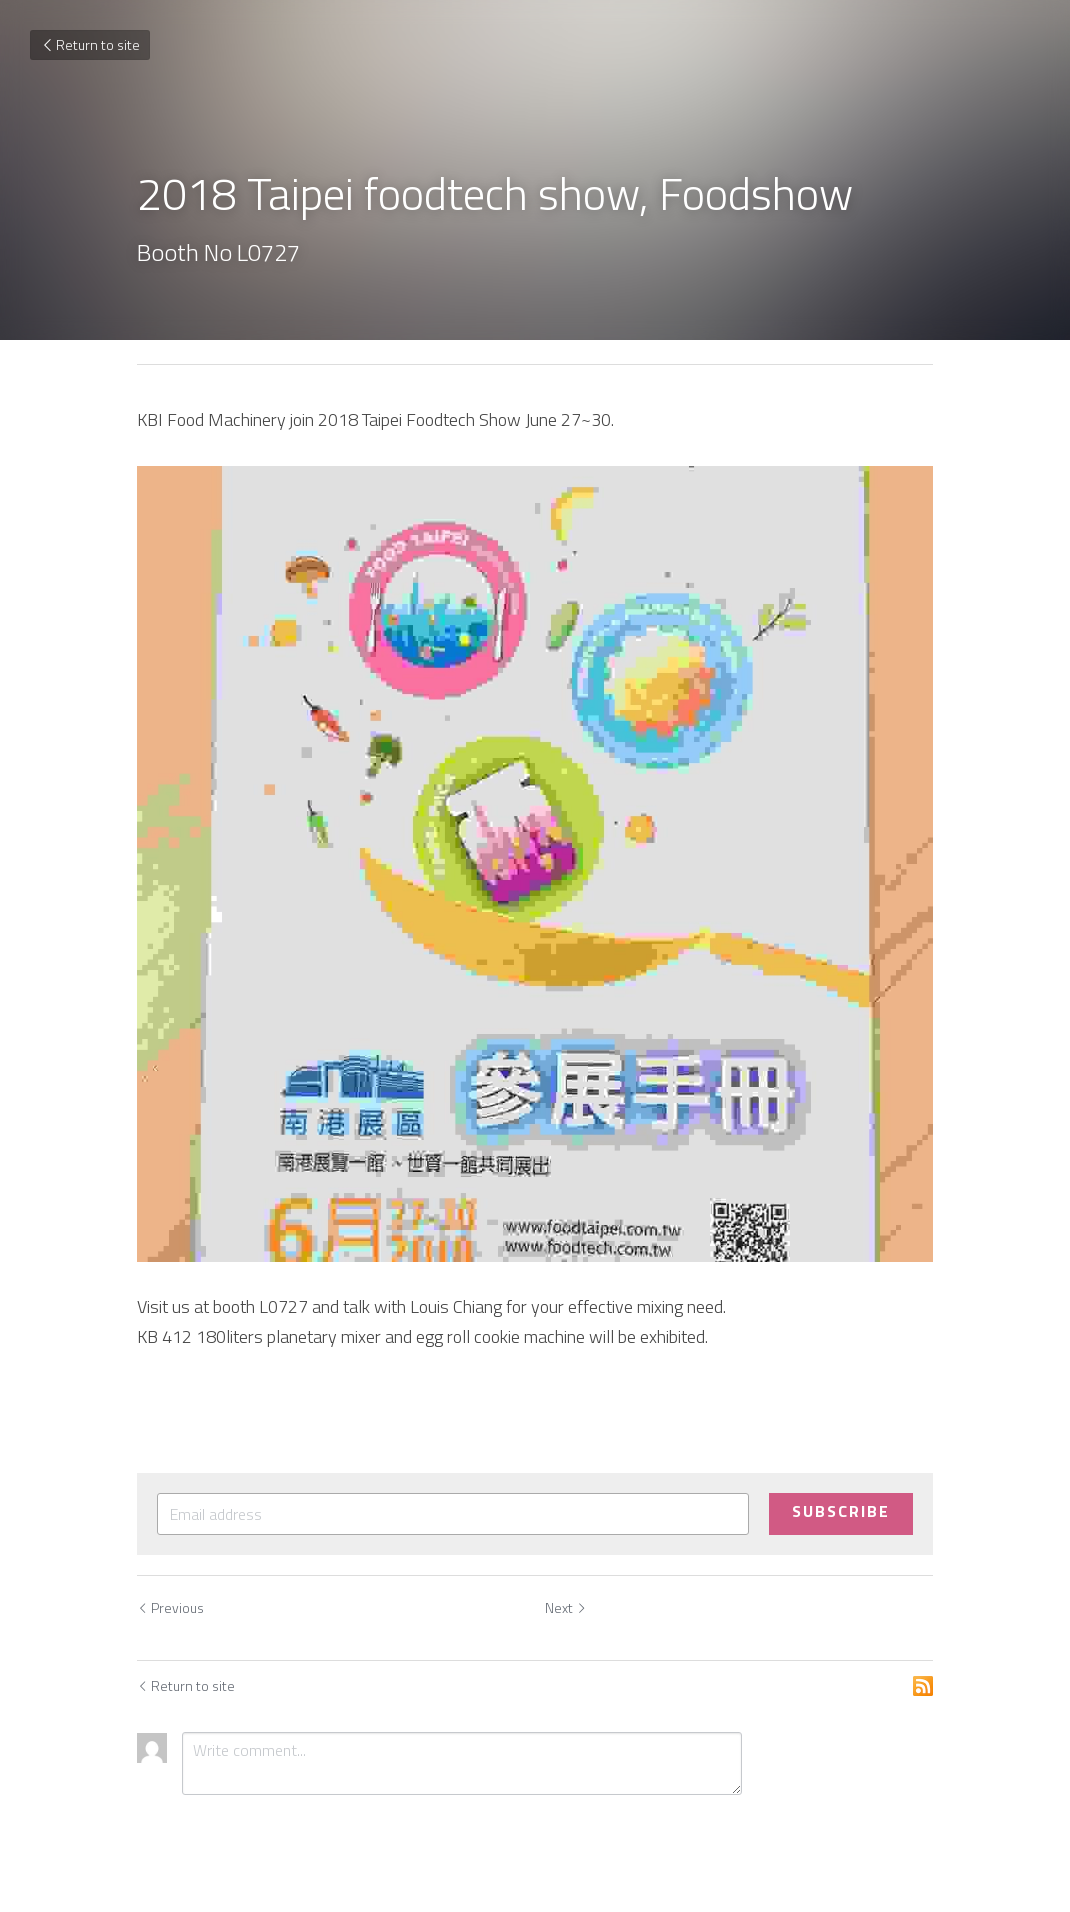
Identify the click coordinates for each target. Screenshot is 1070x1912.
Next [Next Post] (566, 1607)
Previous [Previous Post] (170, 1607)
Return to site (90, 44)
